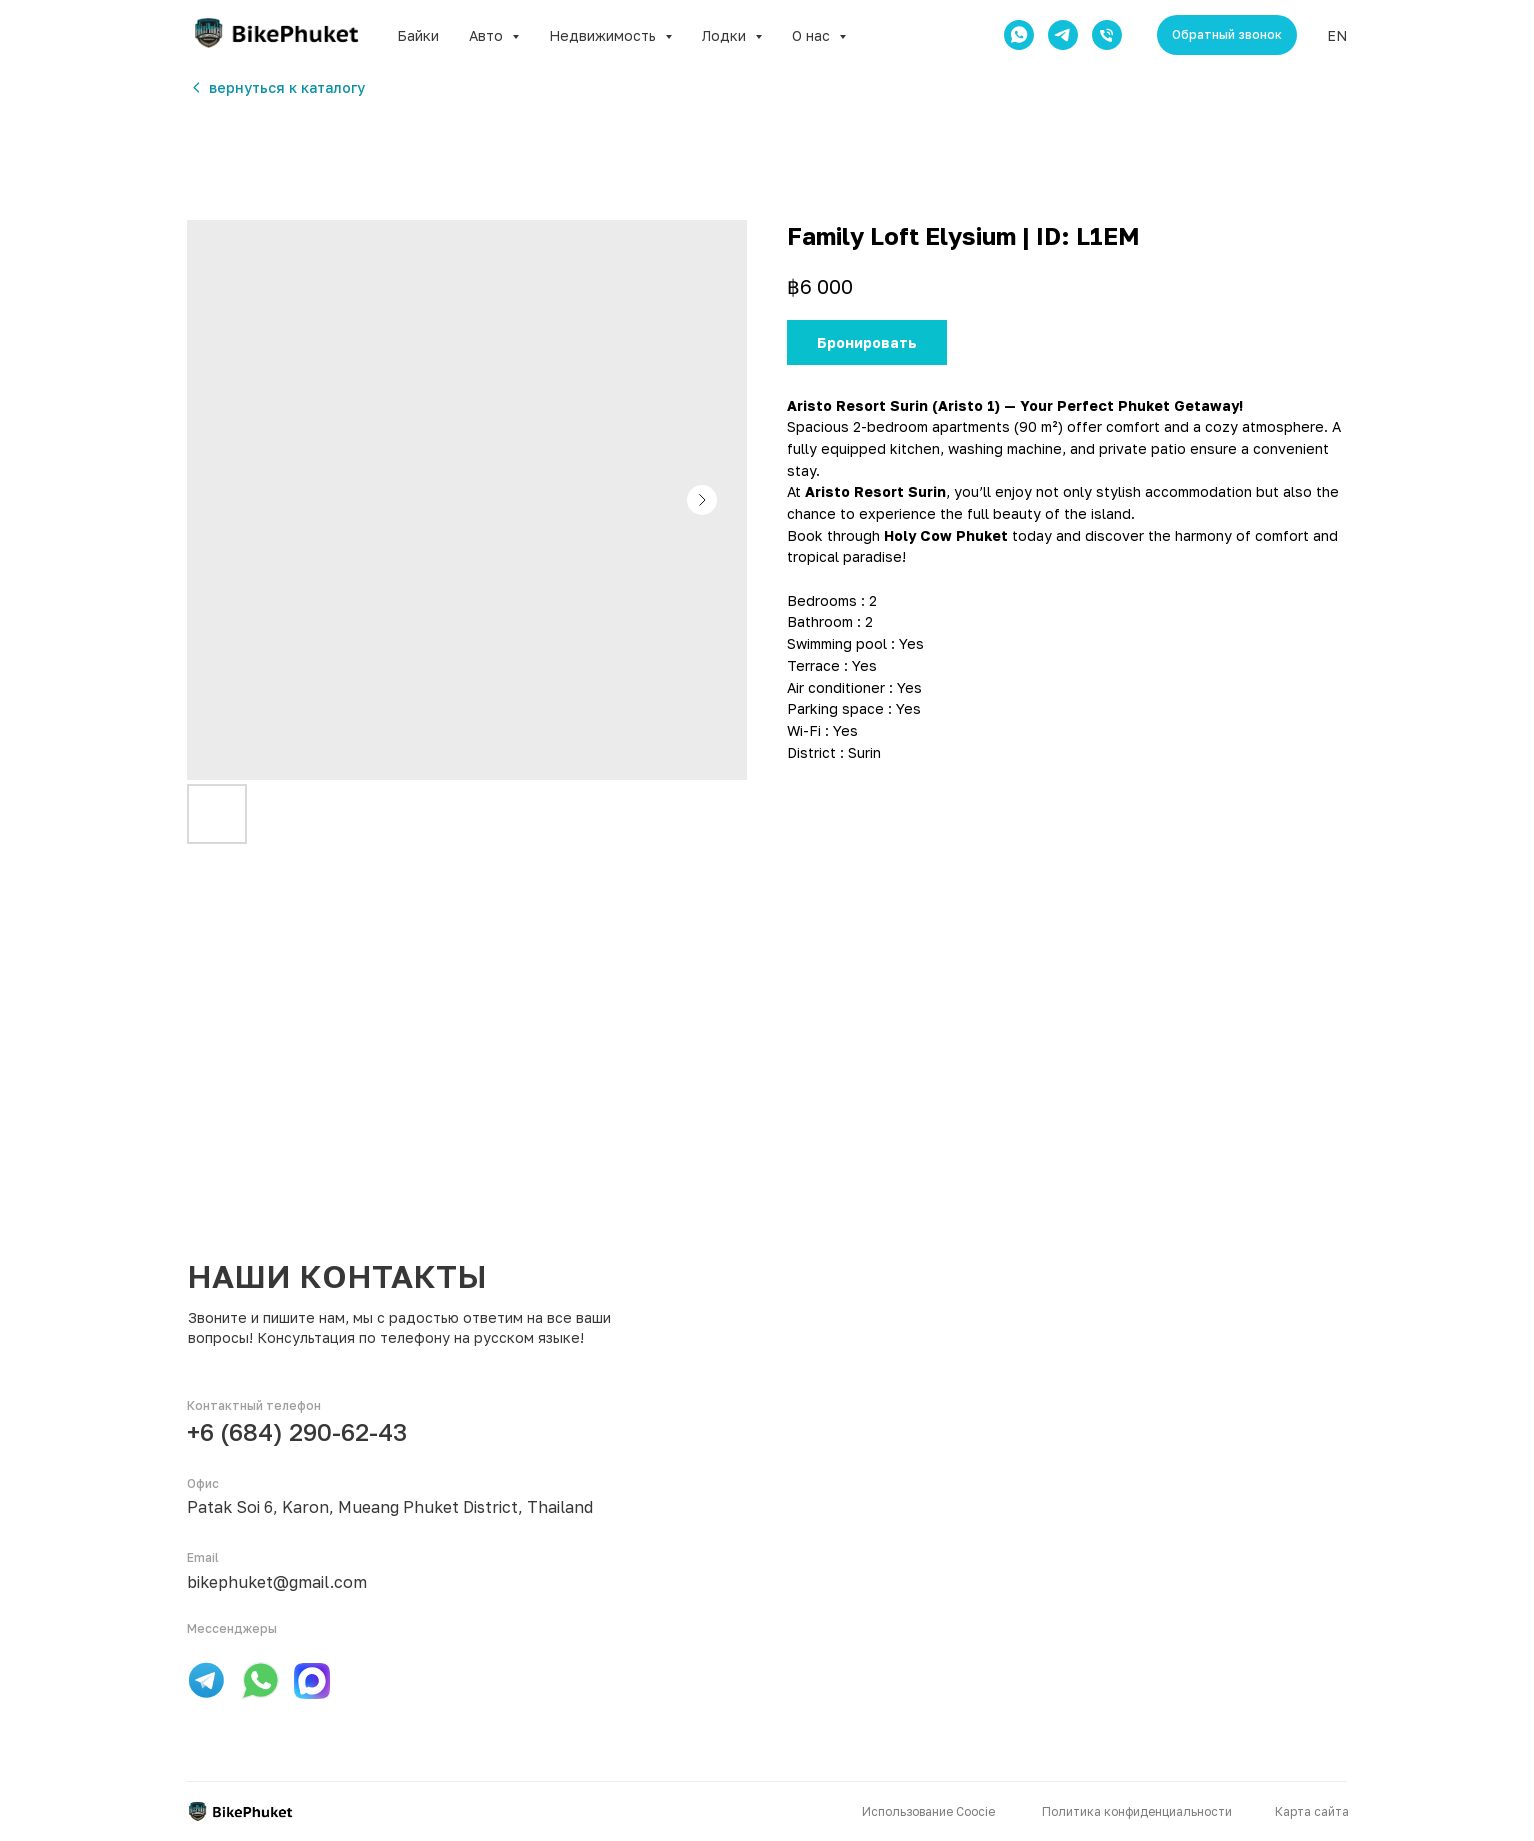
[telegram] (1063, 35)
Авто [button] (488, 35)
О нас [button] (813, 35)
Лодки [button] (726, 35)
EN (1337, 35)
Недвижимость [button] (604, 35)
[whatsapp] (1019, 35)
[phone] (1107, 35)
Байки (418, 35)
